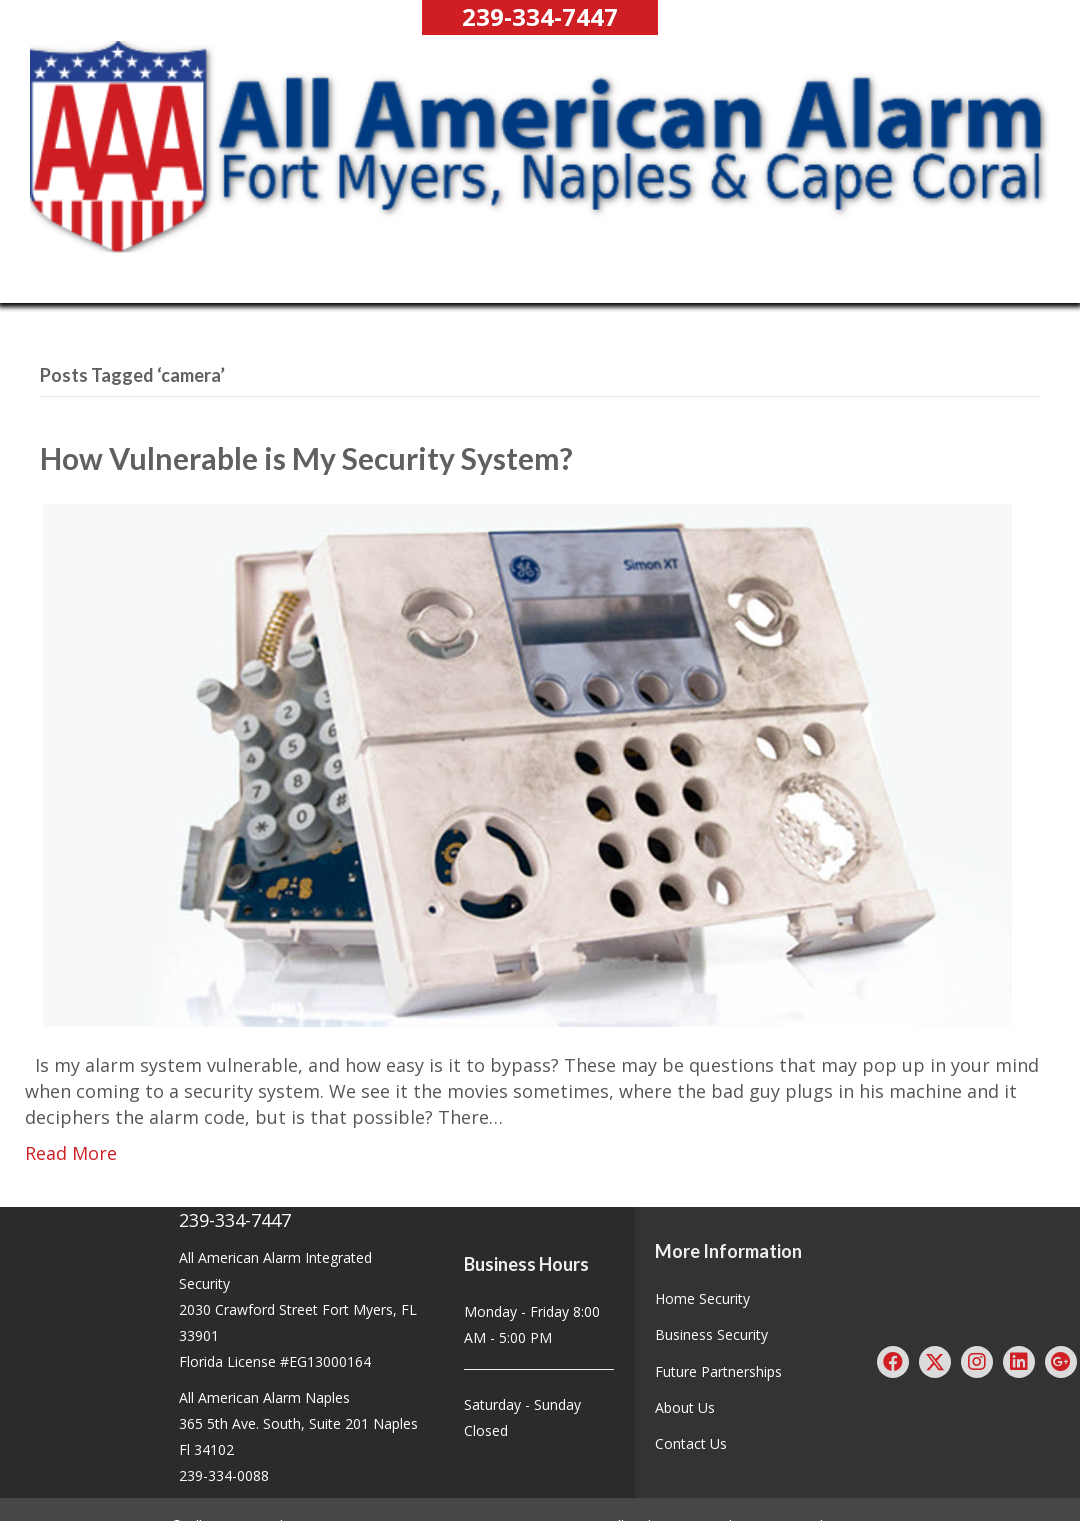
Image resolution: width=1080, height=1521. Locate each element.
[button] (540, 17)
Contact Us (691, 1443)
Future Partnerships (718, 1371)
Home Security (702, 1298)
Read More (71, 1153)
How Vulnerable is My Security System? (306, 458)
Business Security (711, 1334)
